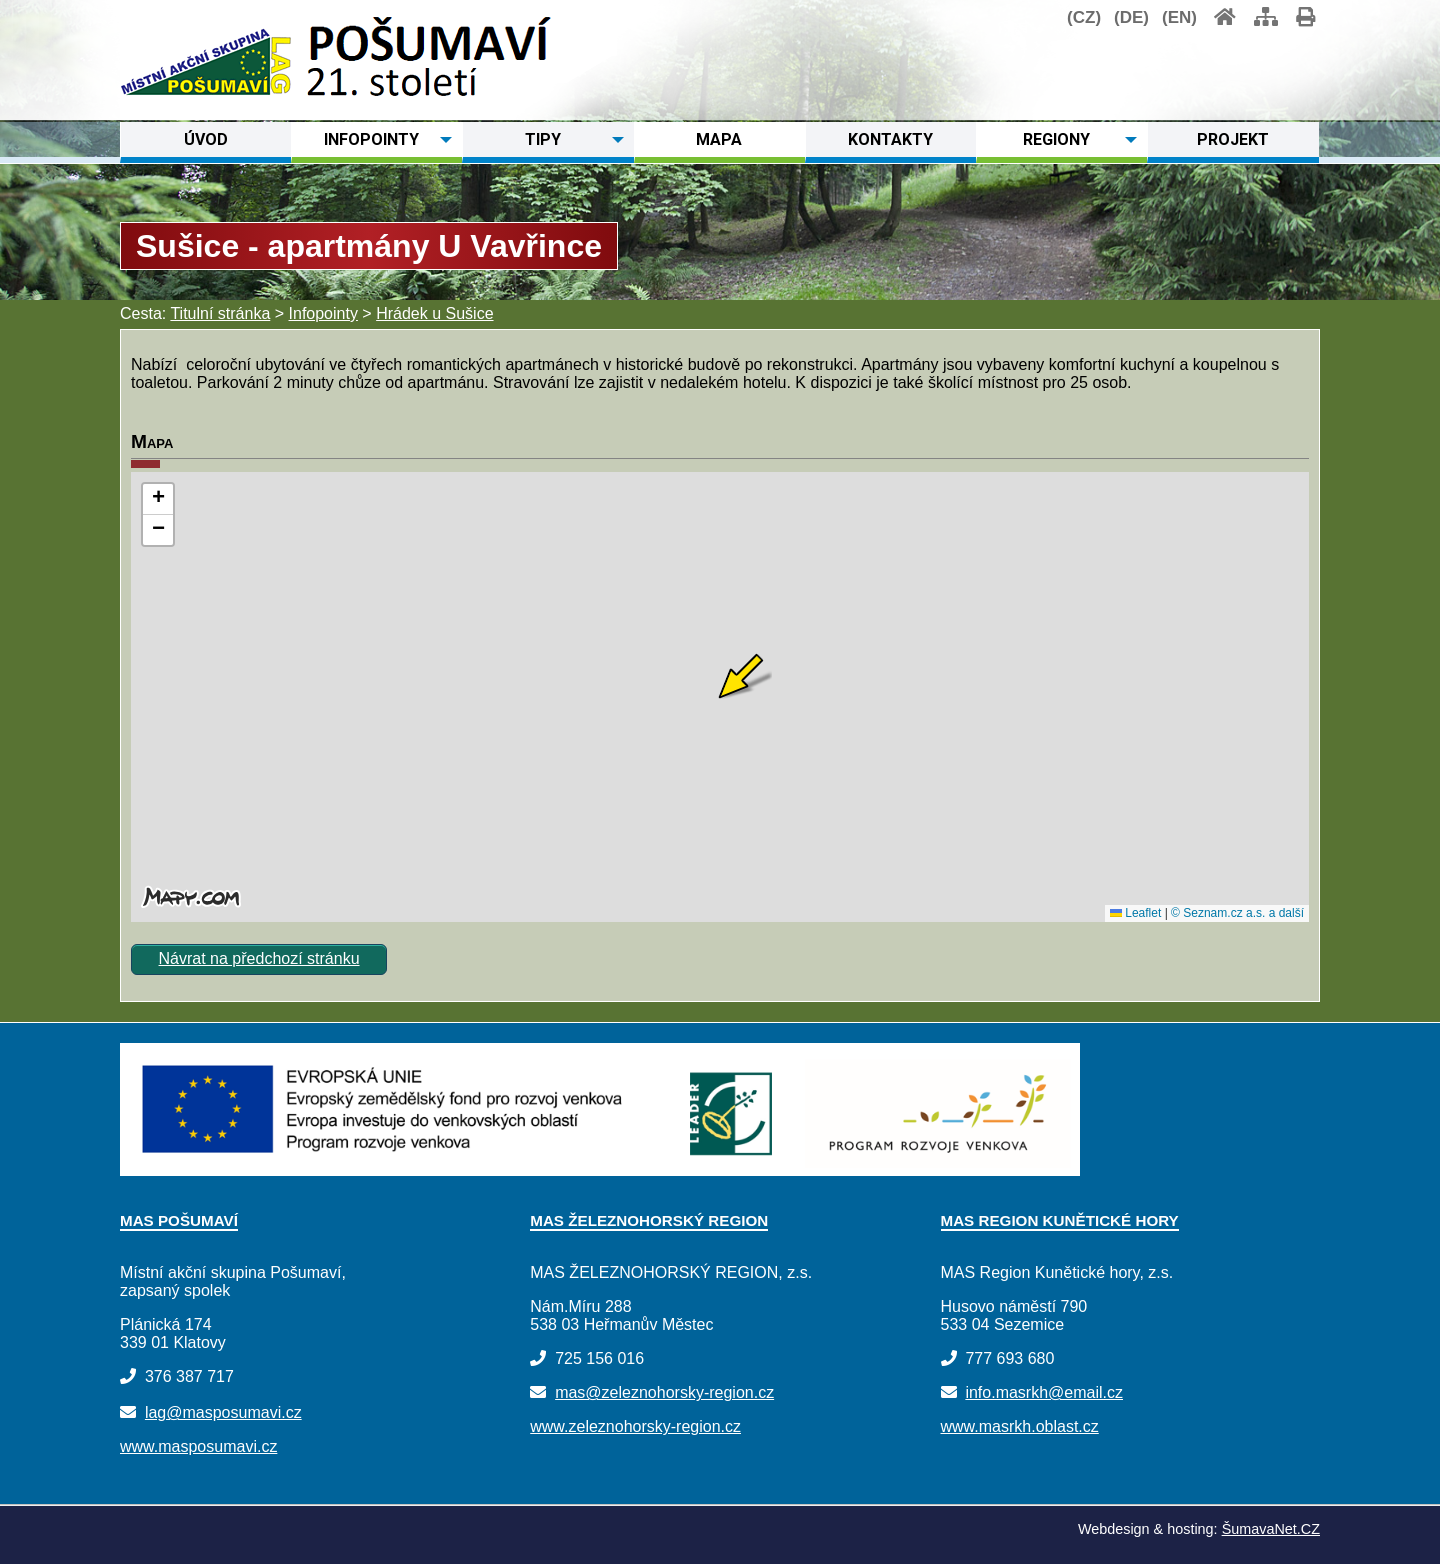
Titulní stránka (220, 313)
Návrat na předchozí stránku (259, 958)
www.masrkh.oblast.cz (1020, 1426)
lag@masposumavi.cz (223, 1412)
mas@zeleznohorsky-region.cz (664, 1392)
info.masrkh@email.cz (1044, 1392)
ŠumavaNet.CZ (1271, 1529)
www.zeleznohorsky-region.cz (635, 1426)
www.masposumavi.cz (198, 1446)
